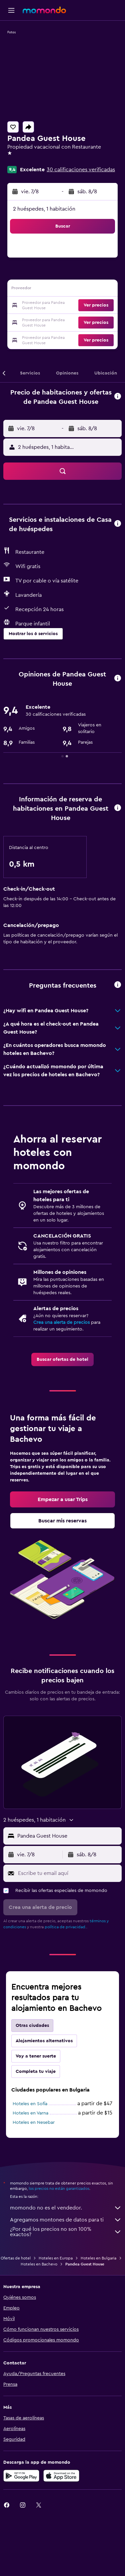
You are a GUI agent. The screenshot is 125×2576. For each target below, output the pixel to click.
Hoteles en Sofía (30, 2104)
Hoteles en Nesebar (34, 2122)
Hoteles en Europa (56, 2258)
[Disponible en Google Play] (21, 2476)
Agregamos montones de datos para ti (66, 2220)
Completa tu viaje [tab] (36, 2071)
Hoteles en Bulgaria (98, 2258)
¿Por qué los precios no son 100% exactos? (66, 2231)
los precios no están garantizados (59, 2188)
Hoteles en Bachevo (39, 2264)
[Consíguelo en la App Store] (61, 2476)
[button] (11, 10)
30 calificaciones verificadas (81, 169)
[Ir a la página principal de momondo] (44, 10)
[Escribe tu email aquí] (68, 1873)
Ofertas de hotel (16, 2258)
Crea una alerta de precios (61, 1322)
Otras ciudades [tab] (32, 2025)
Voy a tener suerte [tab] (36, 2056)
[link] (62, 1359)
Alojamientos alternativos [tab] (44, 2041)
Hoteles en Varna (30, 2113)
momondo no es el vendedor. (66, 2208)
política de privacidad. (65, 1927)
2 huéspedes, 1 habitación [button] (44, 209)
